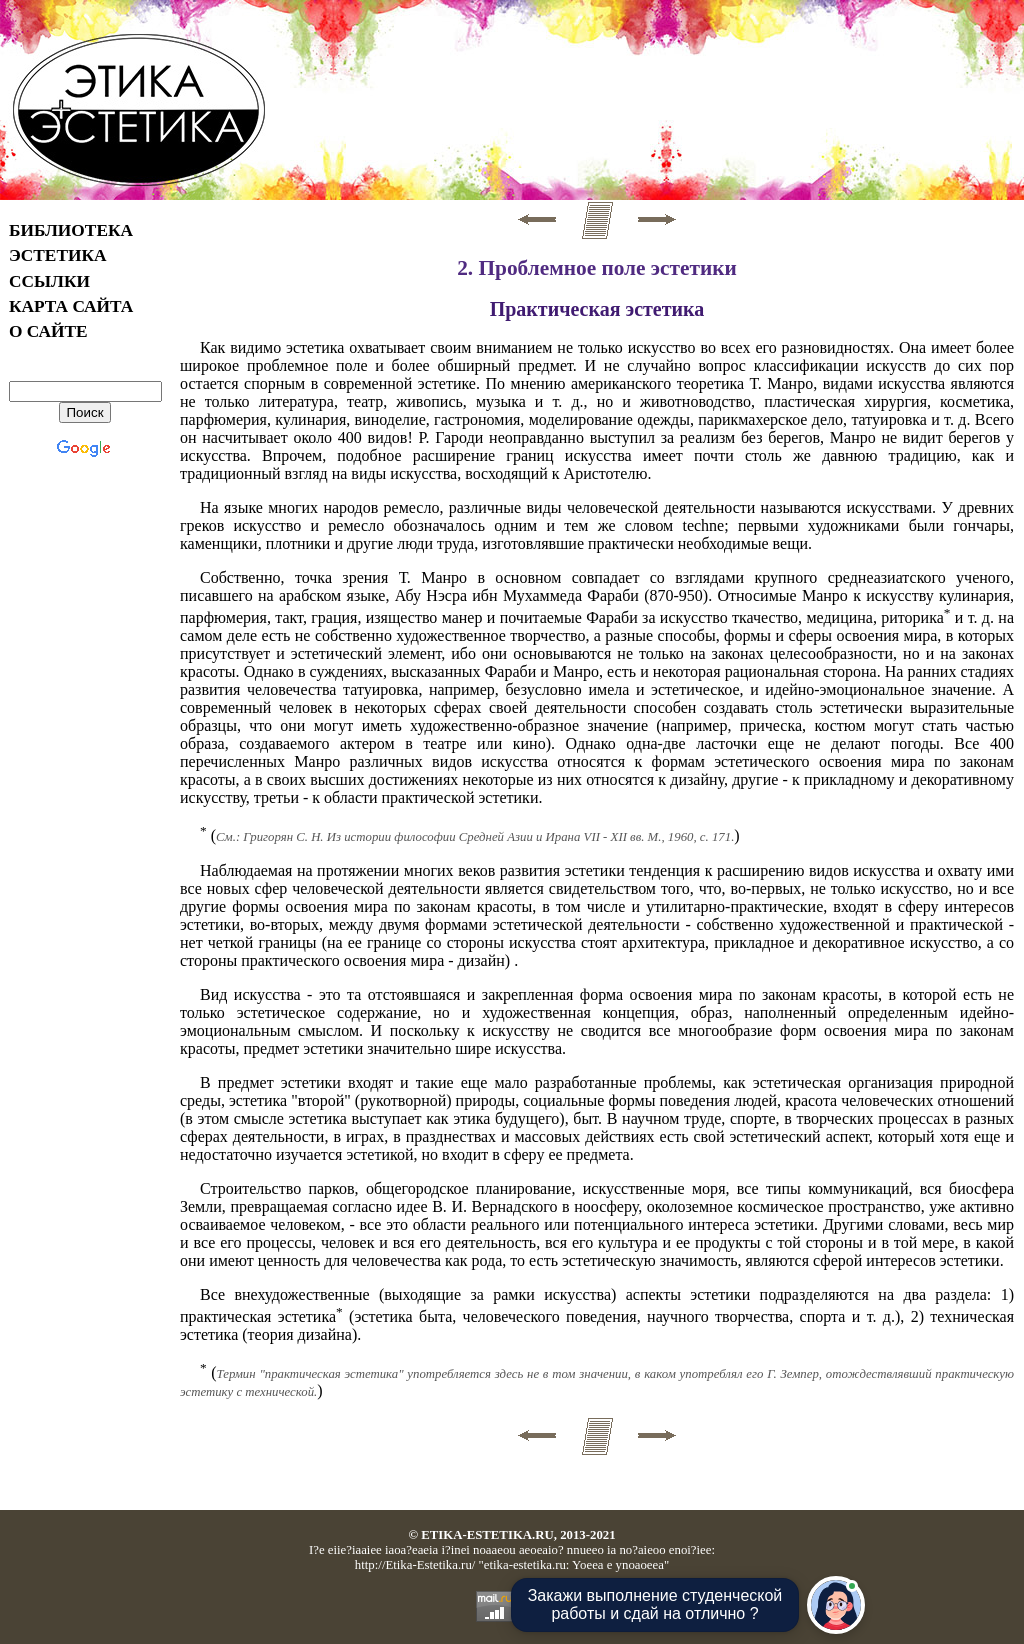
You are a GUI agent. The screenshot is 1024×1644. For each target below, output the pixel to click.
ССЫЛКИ (49, 281)
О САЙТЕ (48, 331)
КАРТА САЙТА (71, 306)
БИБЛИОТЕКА (71, 230)
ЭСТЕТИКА (58, 255)
